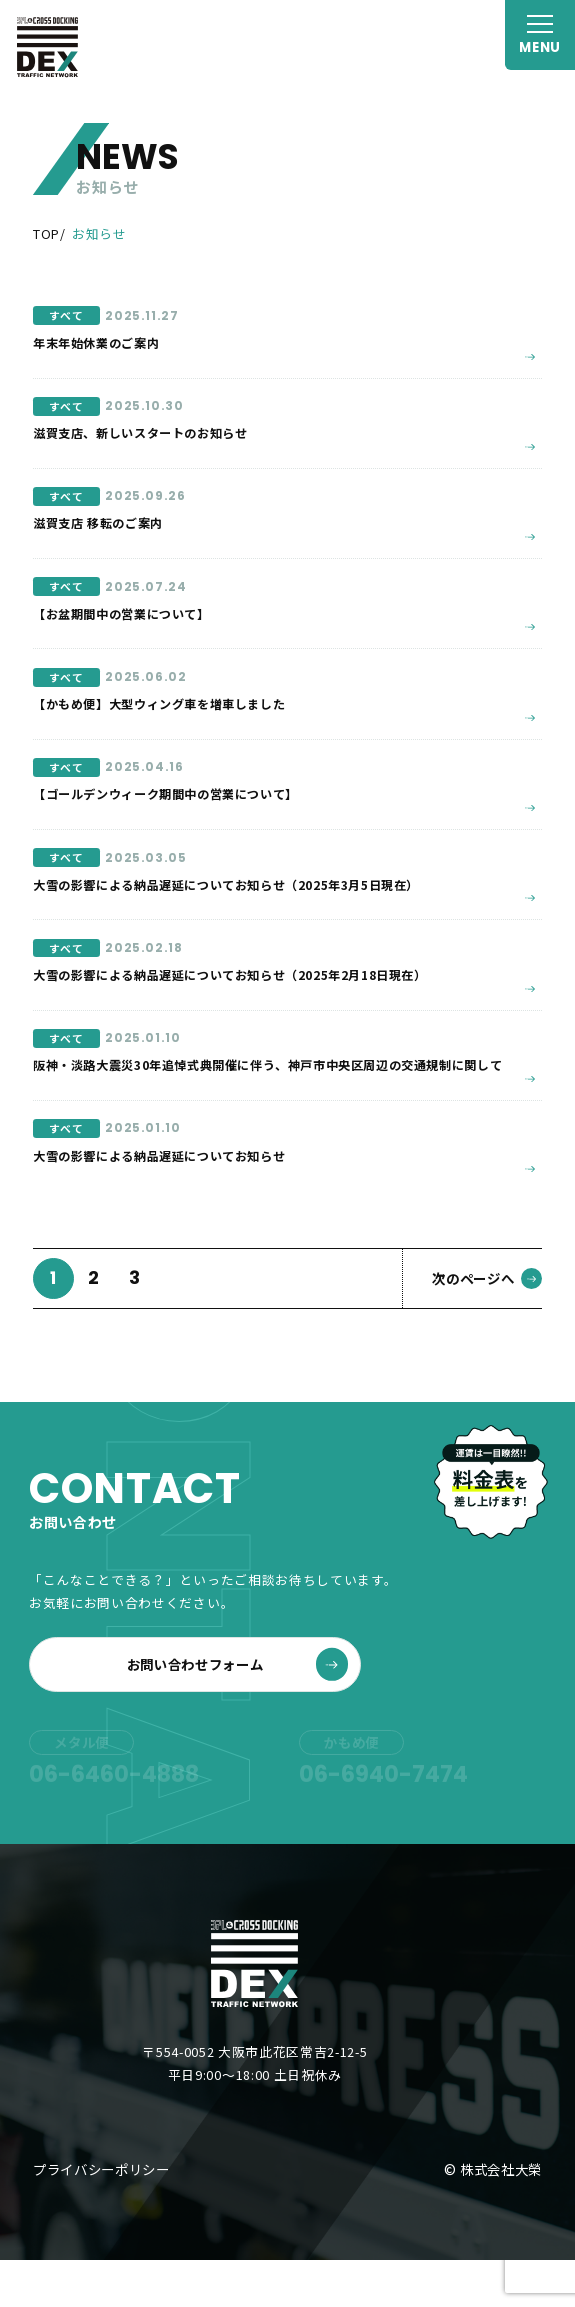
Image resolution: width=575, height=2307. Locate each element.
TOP (46, 233)
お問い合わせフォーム (238, 1711)
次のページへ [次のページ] (487, 1325)
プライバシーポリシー (101, 2216)
